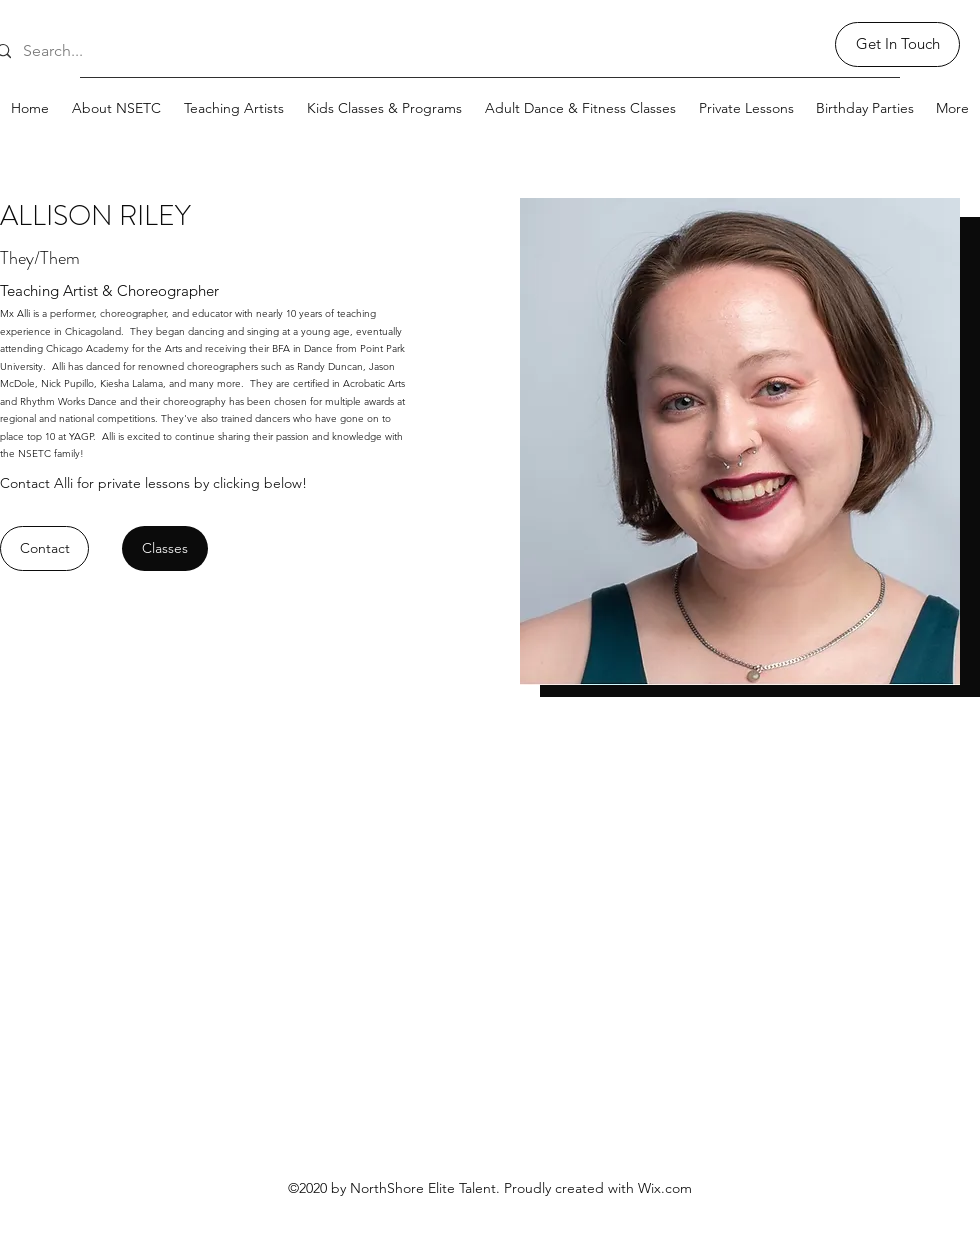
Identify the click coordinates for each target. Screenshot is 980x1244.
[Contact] (44, 548)
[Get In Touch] (897, 44)
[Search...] (78, 51)
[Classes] (165, 548)
